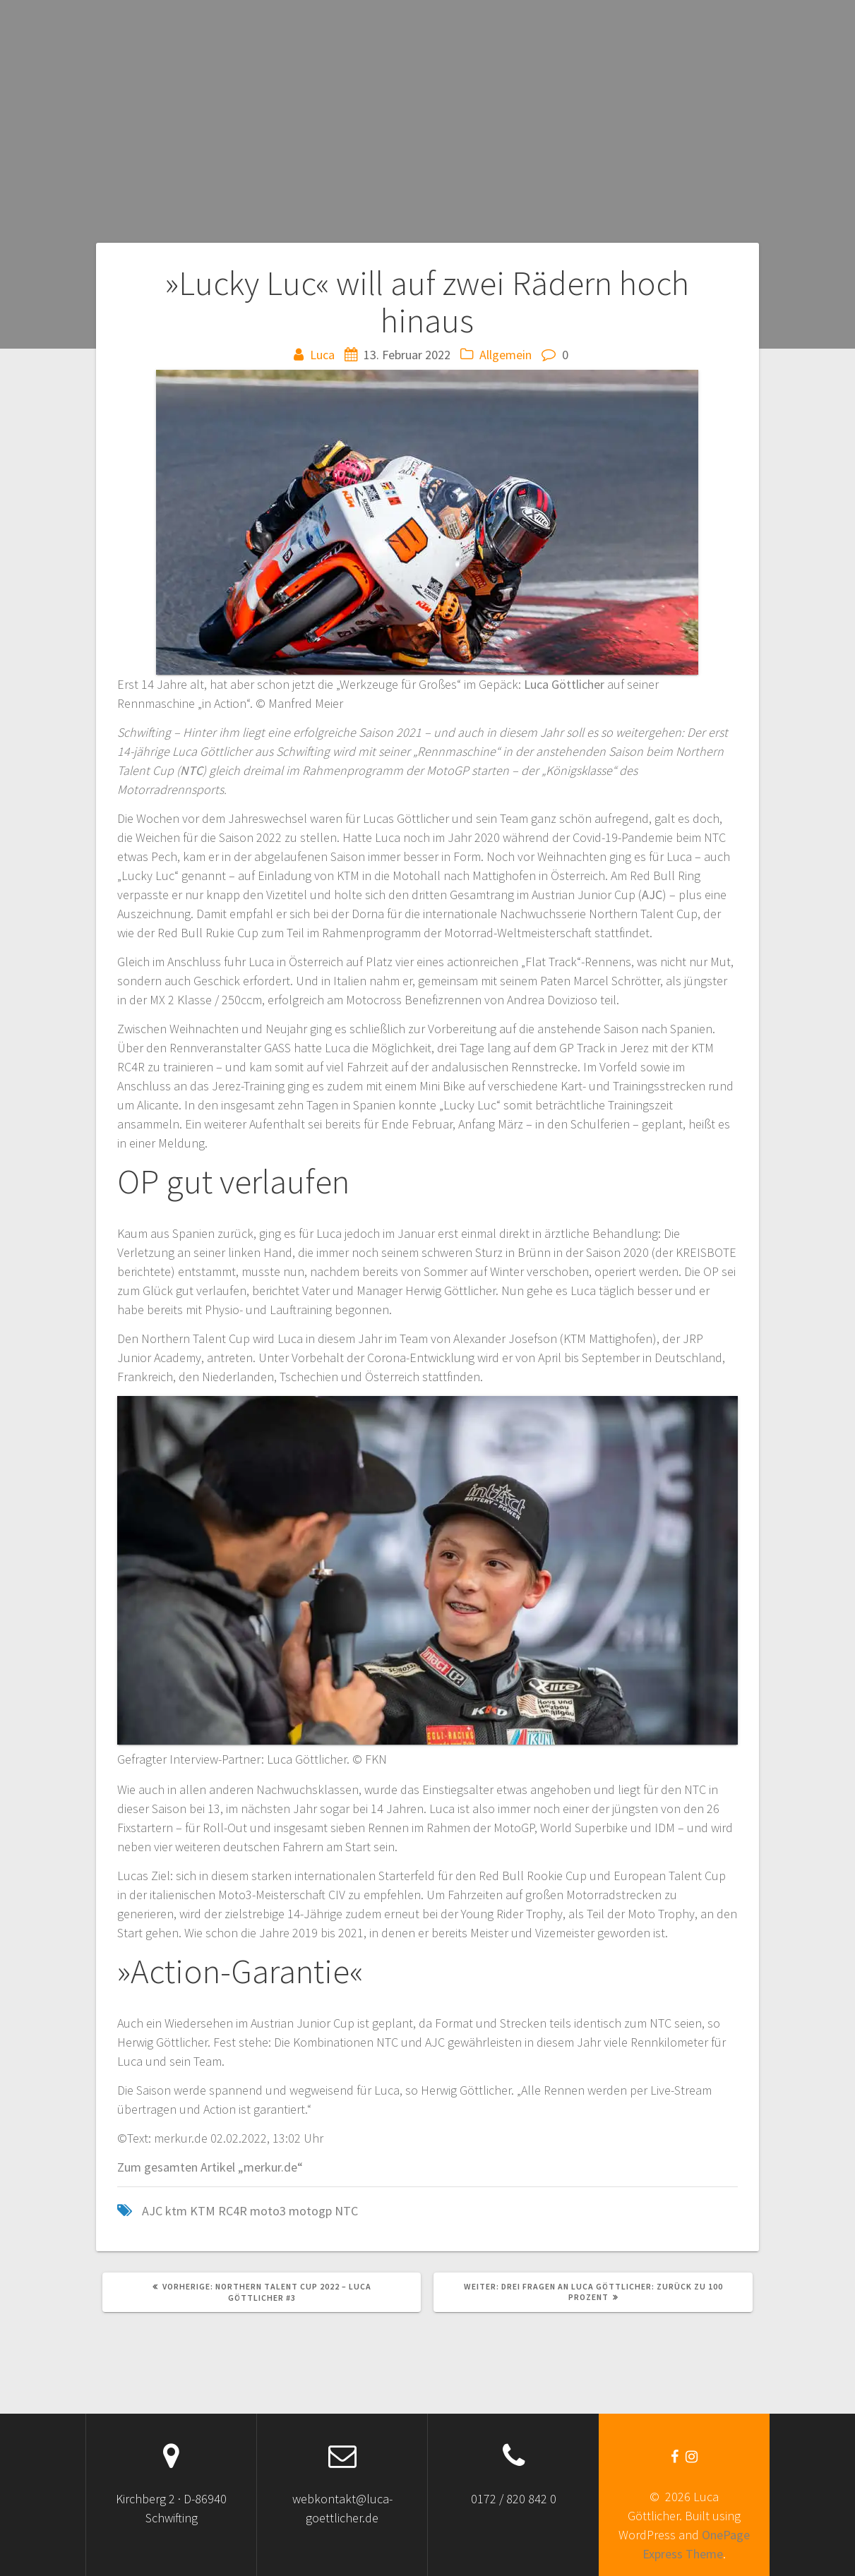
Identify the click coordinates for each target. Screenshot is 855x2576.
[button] (427, 522)
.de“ (292, 2167)
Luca (322, 355)
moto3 (268, 2211)
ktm (176, 2211)
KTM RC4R (218, 2211)
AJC (652, 894)
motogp (310, 2211)
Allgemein (505, 355)
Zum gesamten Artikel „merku (197, 2167)
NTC (191, 770)
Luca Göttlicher (564, 684)
